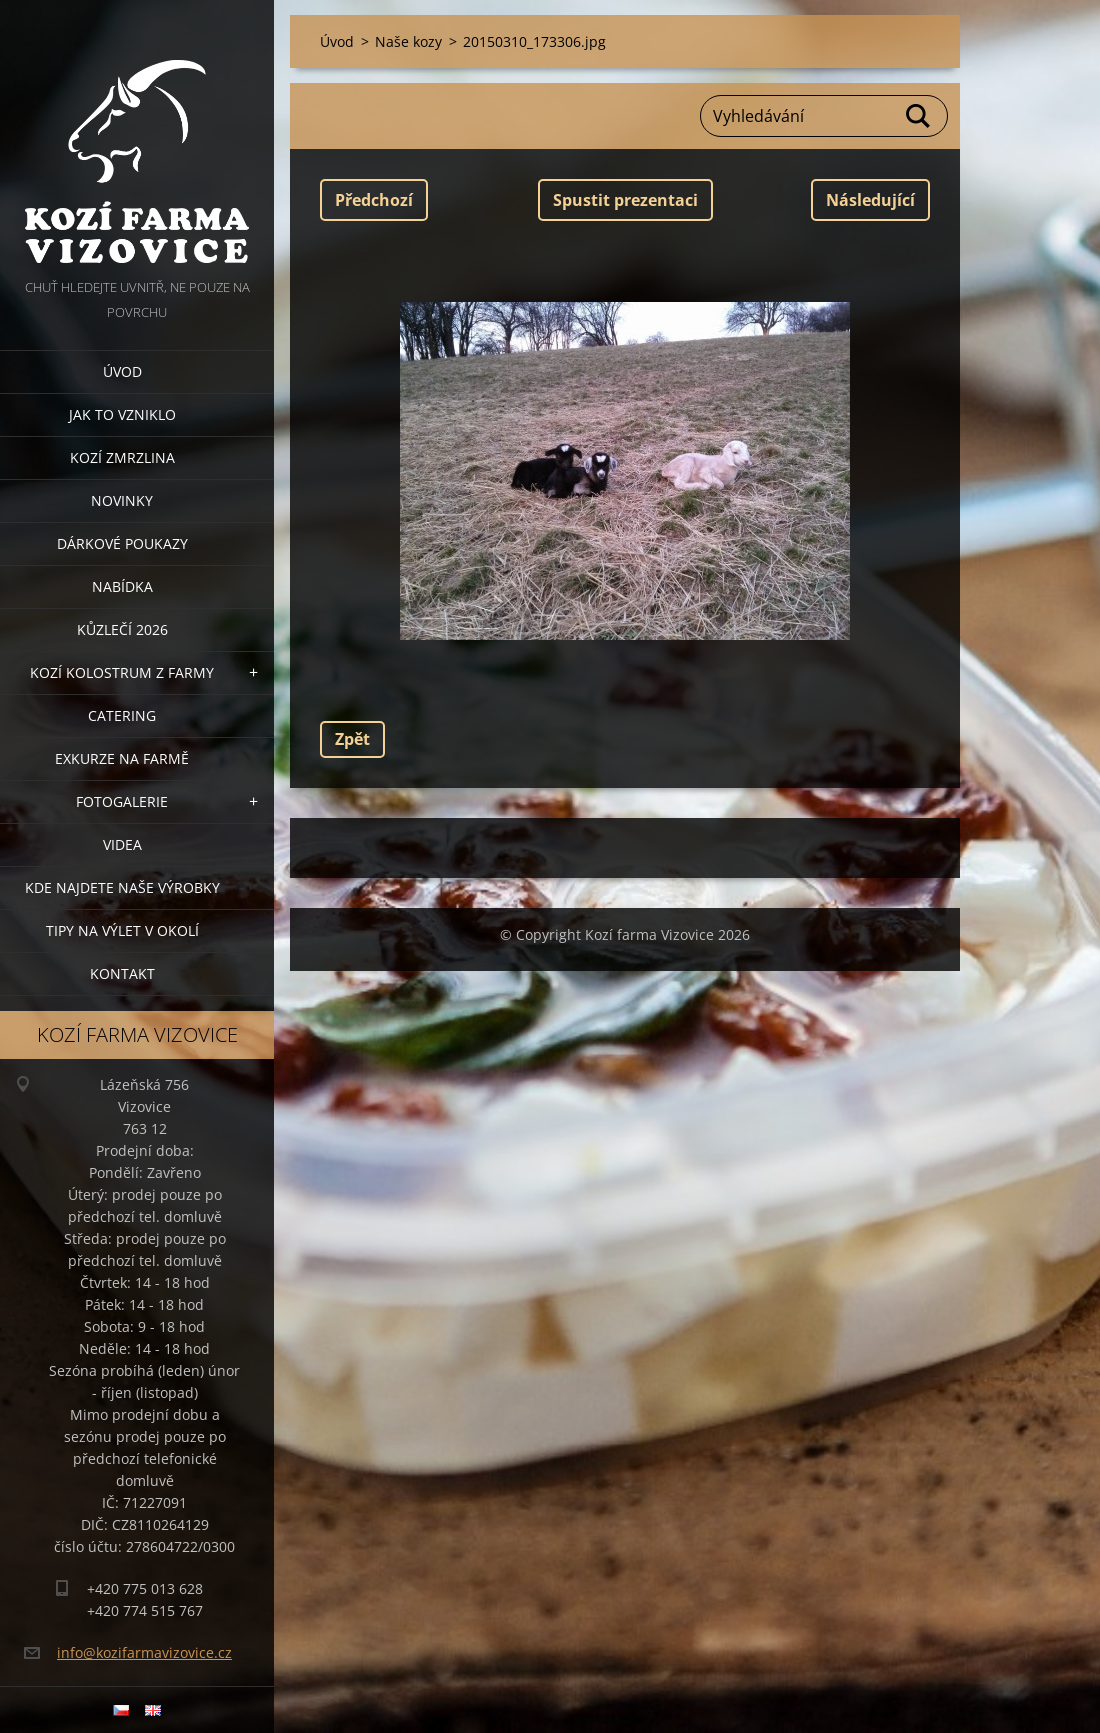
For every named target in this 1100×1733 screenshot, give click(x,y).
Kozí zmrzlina (122, 457)
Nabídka (122, 586)
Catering (122, 715)
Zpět (352, 739)
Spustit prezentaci (625, 200)
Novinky (122, 500)
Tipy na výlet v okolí (122, 930)
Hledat (919, 116)
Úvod (122, 371)
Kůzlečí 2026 (122, 629)
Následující (870, 200)
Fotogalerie (122, 801)
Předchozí (374, 200)
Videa (122, 844)
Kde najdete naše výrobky (122, 887)
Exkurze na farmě (122, 758)
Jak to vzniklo (122, 414)
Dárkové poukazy (122, 543)
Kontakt (122, 973)
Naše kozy (408, 41)
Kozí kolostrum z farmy (122, 672)
